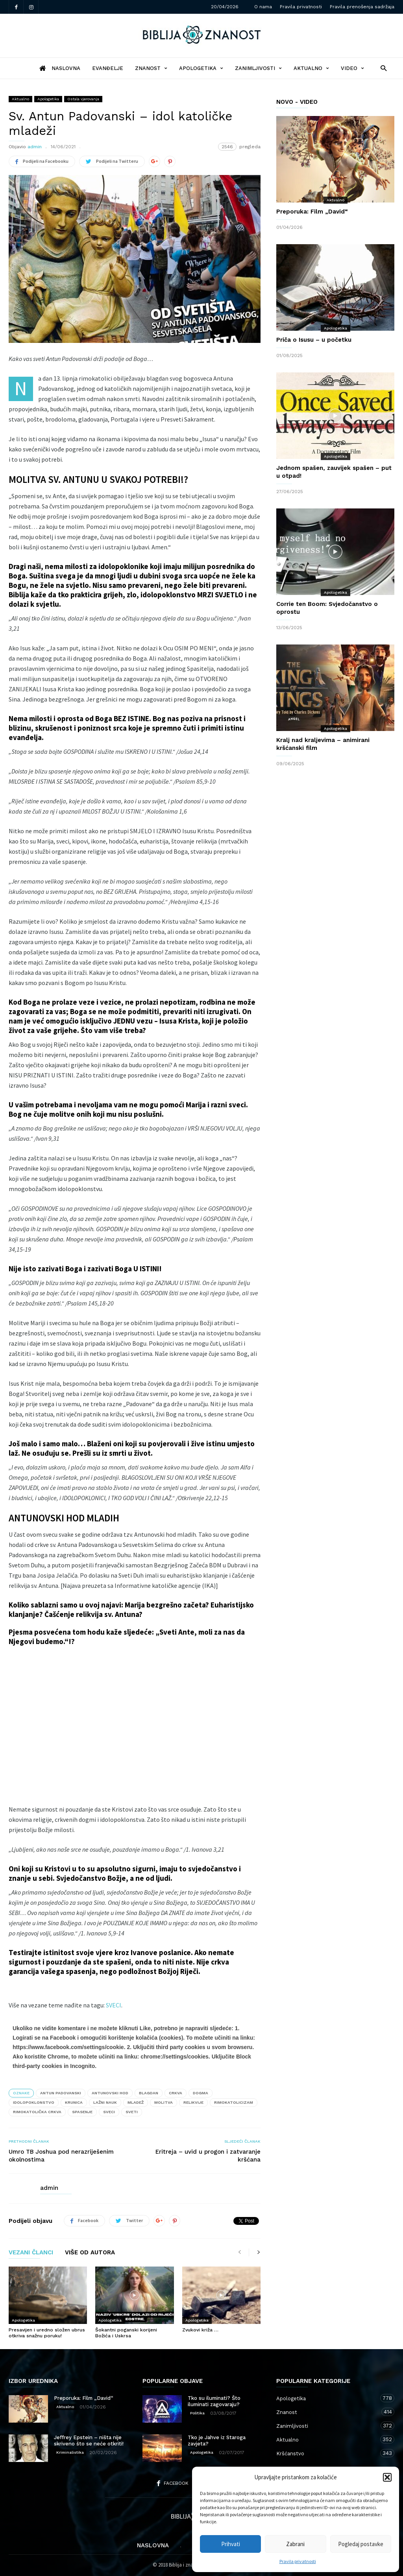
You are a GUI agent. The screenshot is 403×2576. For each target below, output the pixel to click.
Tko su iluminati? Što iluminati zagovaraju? (214, 2401)
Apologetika (201, 68)
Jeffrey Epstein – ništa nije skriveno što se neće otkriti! (89, 2440)
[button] (387, 2477)
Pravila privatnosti (297, 2561)
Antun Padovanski (60, 2093)
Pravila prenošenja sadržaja (362, 6)
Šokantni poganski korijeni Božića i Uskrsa (126, 2332)
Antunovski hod (110, 2093)
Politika (197, 2413)
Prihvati (230, 2544)
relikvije (193, 2102)
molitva (163, 2102)
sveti (132, 2112)
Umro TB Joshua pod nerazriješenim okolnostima (61, 2155)
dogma (200, 2093)
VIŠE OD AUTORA (90, 2253)
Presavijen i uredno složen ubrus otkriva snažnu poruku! (47, 2332)
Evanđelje (107, 68)
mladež (136, 2102)
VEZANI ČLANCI (31, 2253)
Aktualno (311, 68)
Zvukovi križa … (200, 2330)
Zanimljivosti (258, 68)
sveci (109, 2112)
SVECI (113, 2005)
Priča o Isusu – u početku (313, 339)
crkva (175, 2093)
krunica (74, 2102)
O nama (263, 6)
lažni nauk (105, 2102)
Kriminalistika (70, 2452)
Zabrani (295, 2544)
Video (352, 68)
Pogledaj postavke (360, 2544)
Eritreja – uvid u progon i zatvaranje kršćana (208, 2155)
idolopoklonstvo (33, 2102)
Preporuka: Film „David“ (312, 211)
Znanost (151, 68)
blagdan (148, 2093)
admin (35, 146)
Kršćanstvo (327, 2453)
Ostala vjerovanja (83, 99)
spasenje (82, 2112)
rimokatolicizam (233, 2102)
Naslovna (153, 2545)
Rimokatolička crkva (37, 2112)
